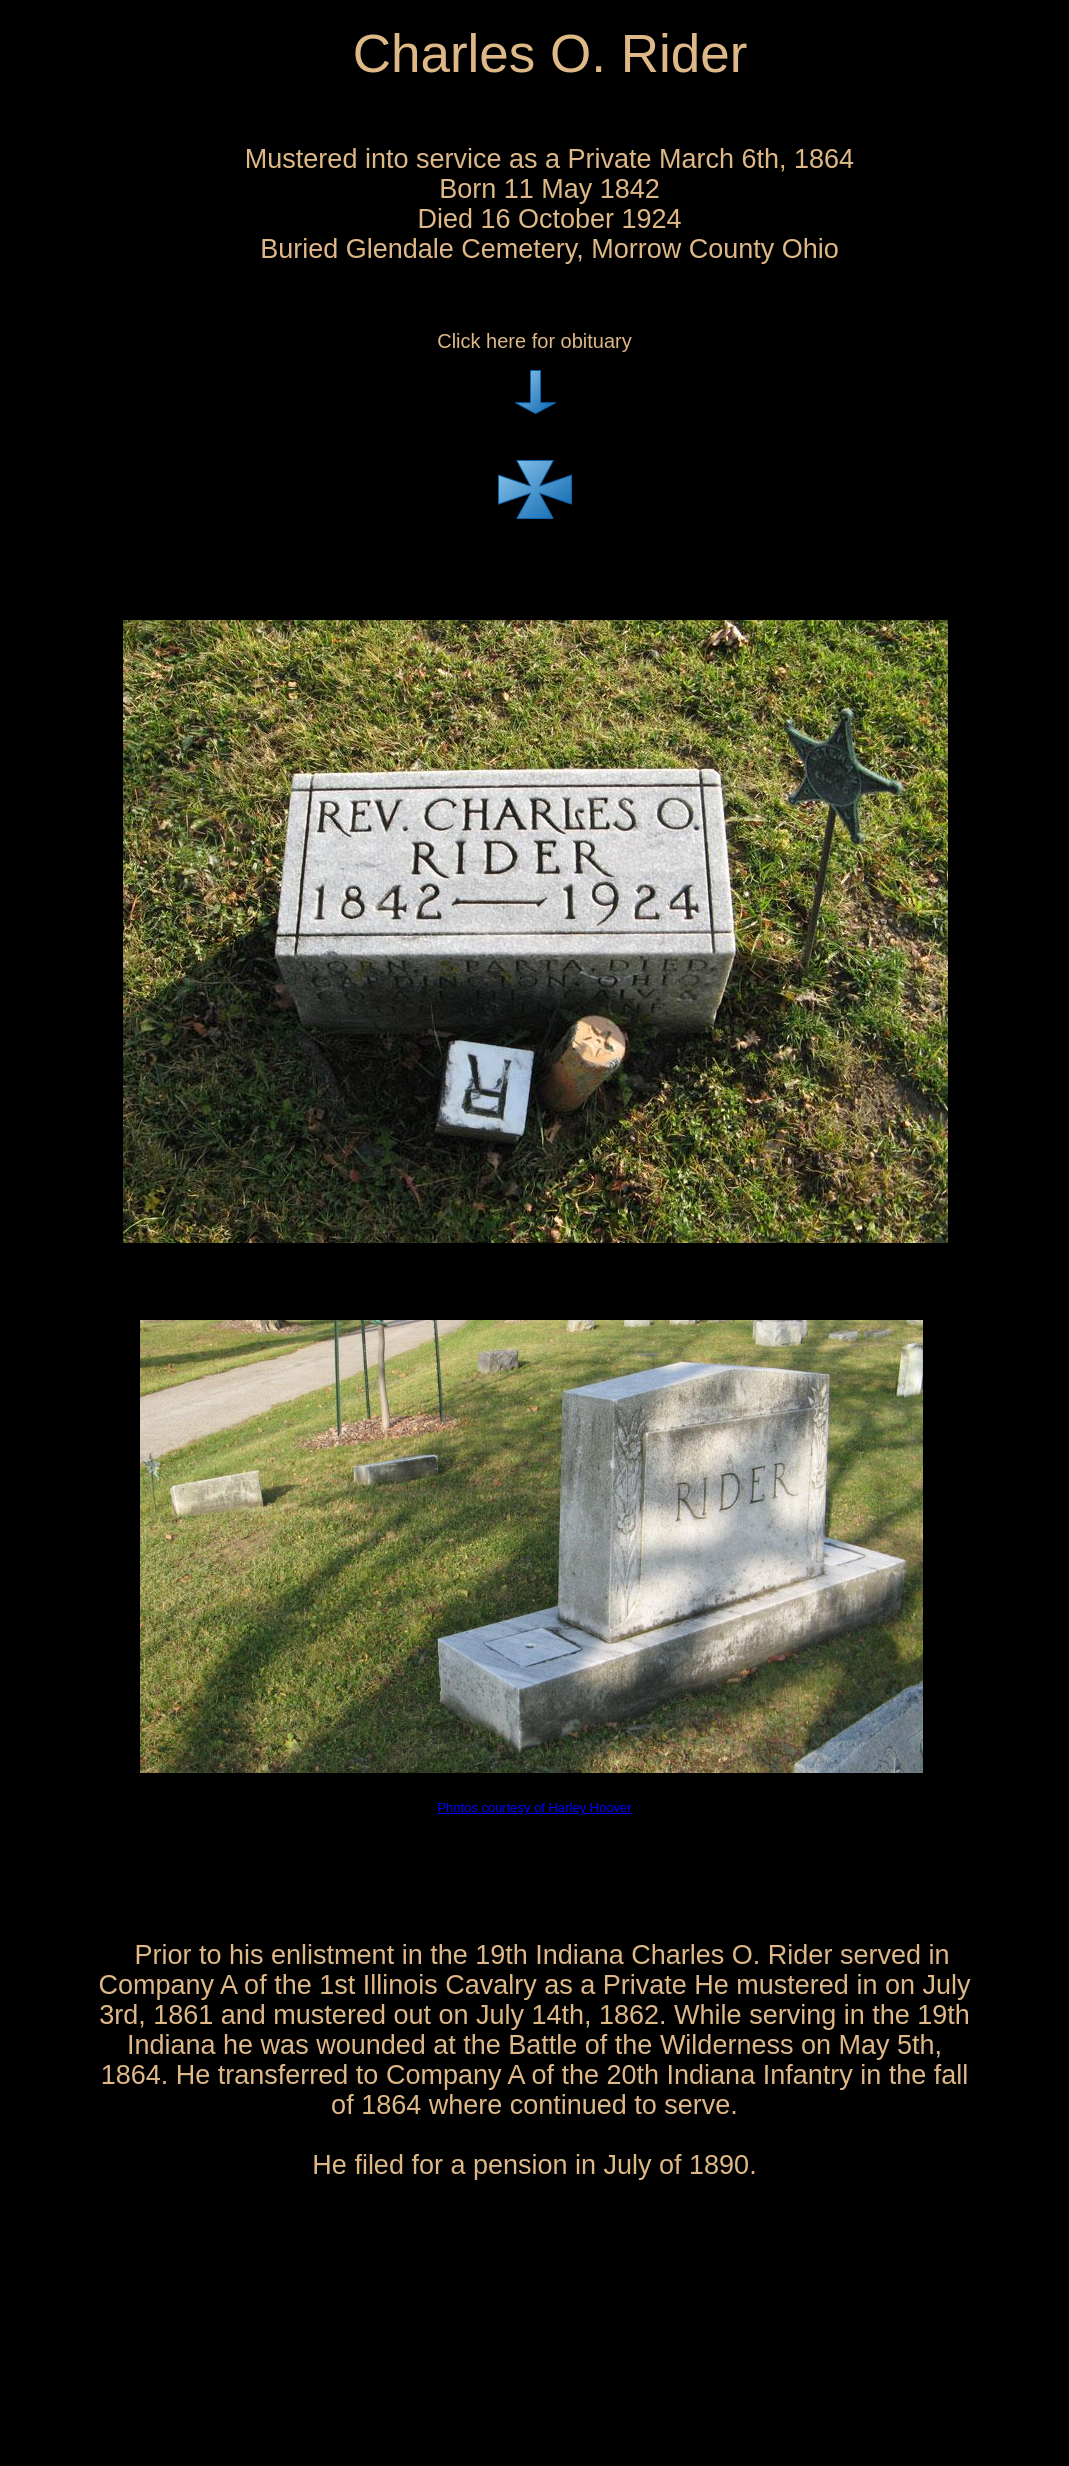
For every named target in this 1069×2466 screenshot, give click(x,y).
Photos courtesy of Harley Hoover (534, 1807)
